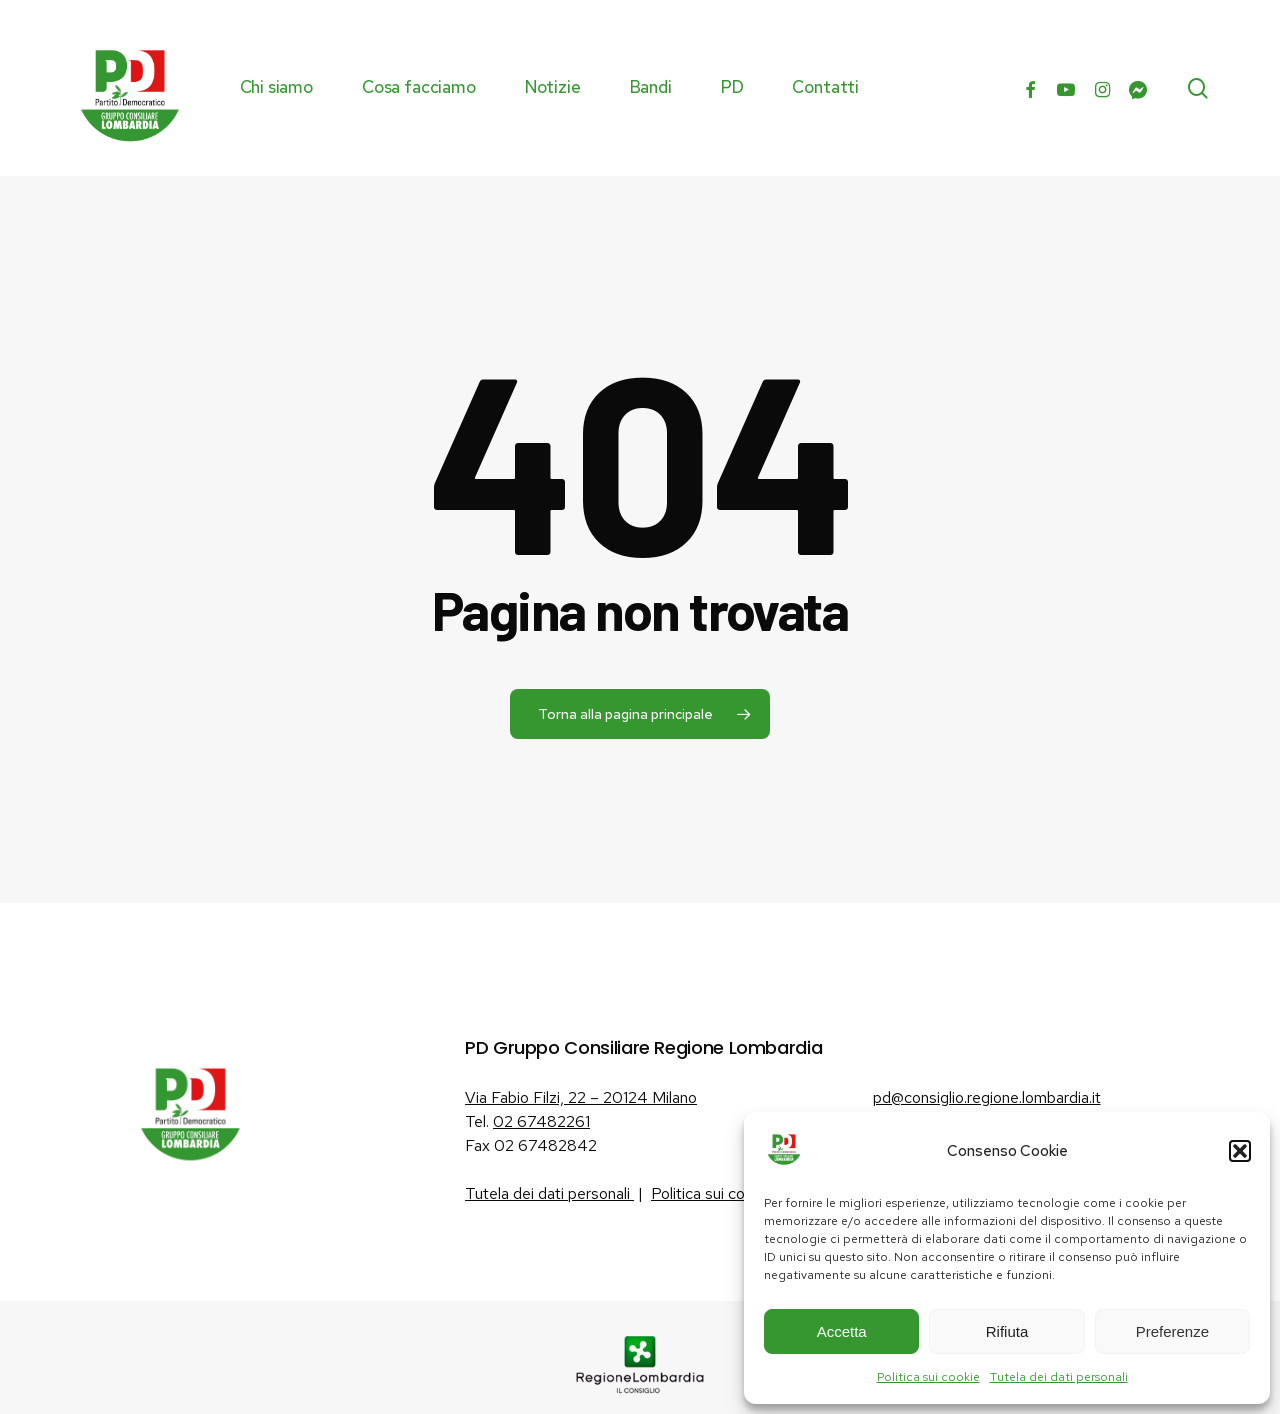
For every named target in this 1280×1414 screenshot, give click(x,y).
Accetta (842, 1331)
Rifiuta (1007, 1331)
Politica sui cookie (928, 1377)
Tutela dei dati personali (1059, 1377)
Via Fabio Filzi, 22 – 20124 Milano (581, 1097)
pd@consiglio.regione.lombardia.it (987, 1097)
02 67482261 (541, 1121)
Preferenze (1172, 1331)
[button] (1240, 1151)
